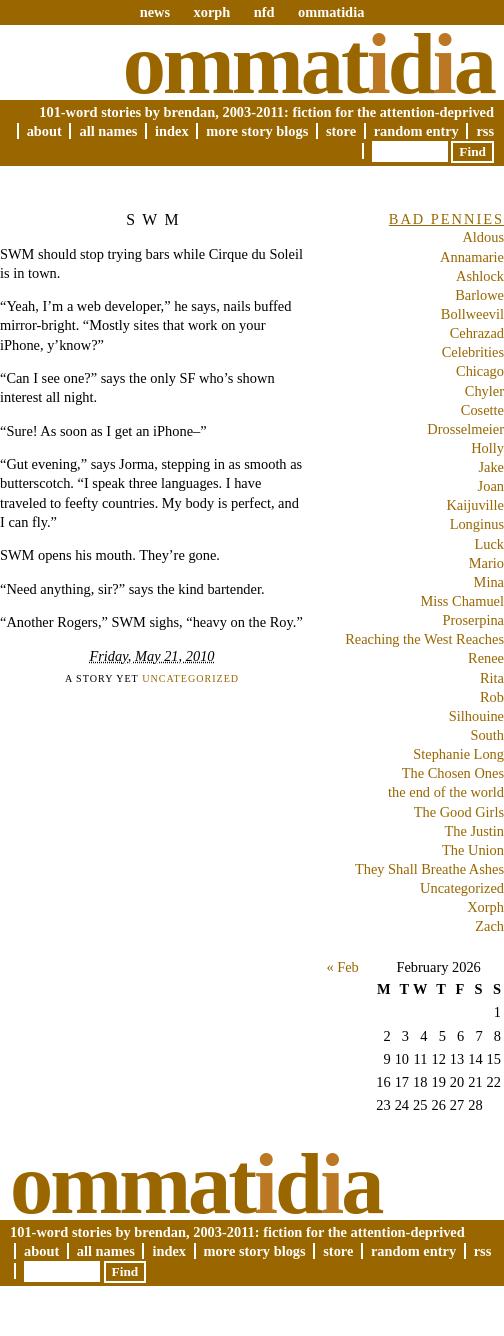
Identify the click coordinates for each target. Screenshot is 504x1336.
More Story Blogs (257, 131)
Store (341, 131)
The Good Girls (459, 812)
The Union (473, 850)
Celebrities (473, 352)
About (44, 131)
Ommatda (308, 64)
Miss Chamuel (462, 601)
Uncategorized (190, 678)
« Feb (342, 967)
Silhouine (476, 716)
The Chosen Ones (453, 773)
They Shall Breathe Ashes (429, 869)
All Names (108, 131)
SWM (156, 219)
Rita (492, 678)
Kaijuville (475, 505)
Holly (487, 448)
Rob (492, 697)
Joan (491, 486)
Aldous (483, 237)
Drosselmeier (465, 429)
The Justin (474, 831)
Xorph (485, 907)
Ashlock (480, 276)
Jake (491, 467)
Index (172, 131)
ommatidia (331, 12)
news (155, 12)
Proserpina (473, 620)
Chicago (480, 371)
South (487, 735)
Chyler (484, 391)
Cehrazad (477, 333)
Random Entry (416, 131)
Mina (489, 582)
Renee (486, 658)
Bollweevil (472, 314)
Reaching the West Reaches (424, 639)
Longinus (477, 524)
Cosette (482, 410)
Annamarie (472, 257)
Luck (489, 544)
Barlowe (479, 295)
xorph (211, 12)
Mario (486, 563)
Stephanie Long (458, 754)
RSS (485, 131)
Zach (489, 926)
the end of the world (446, 792)
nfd (264, 12)
